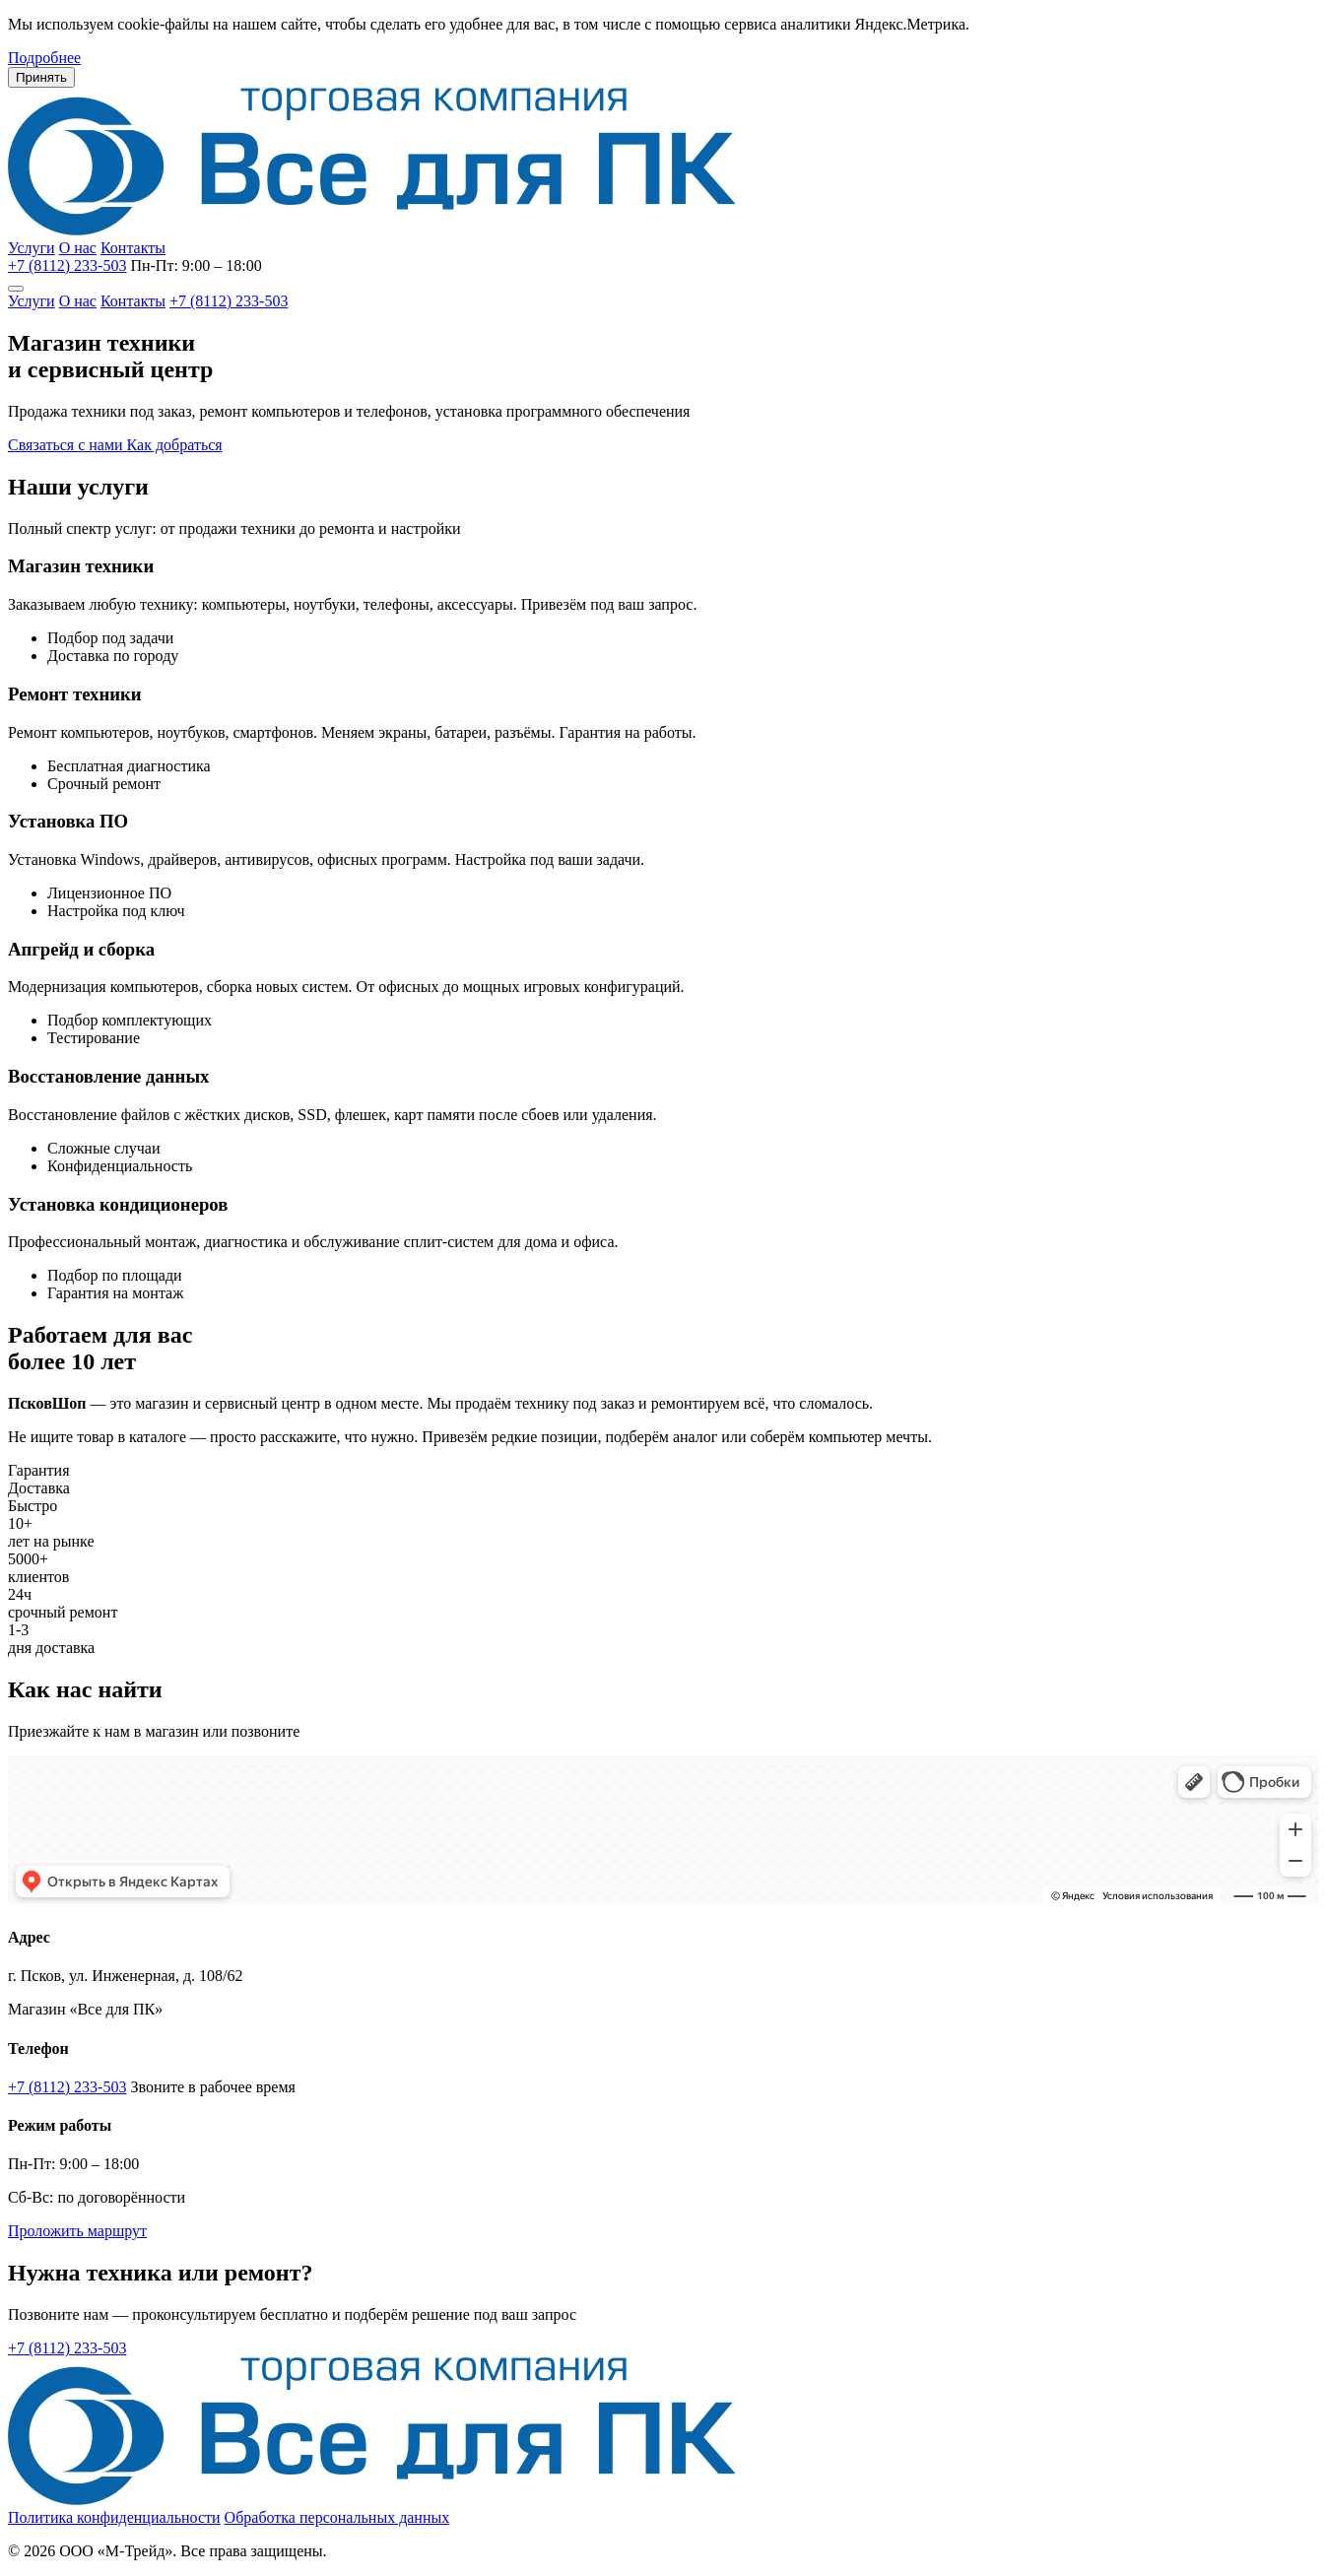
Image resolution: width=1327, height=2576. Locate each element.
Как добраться (175, 444)
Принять (41, 77)
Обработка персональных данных (337, 2517)
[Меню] (16, 289)
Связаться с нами (67, 444)
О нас (78, 247)
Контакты (133, 247)
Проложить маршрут (77, 2230)
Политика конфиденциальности (114, 2517)
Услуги (31, 247)
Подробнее (44, 57)
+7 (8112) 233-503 (67, 265)
